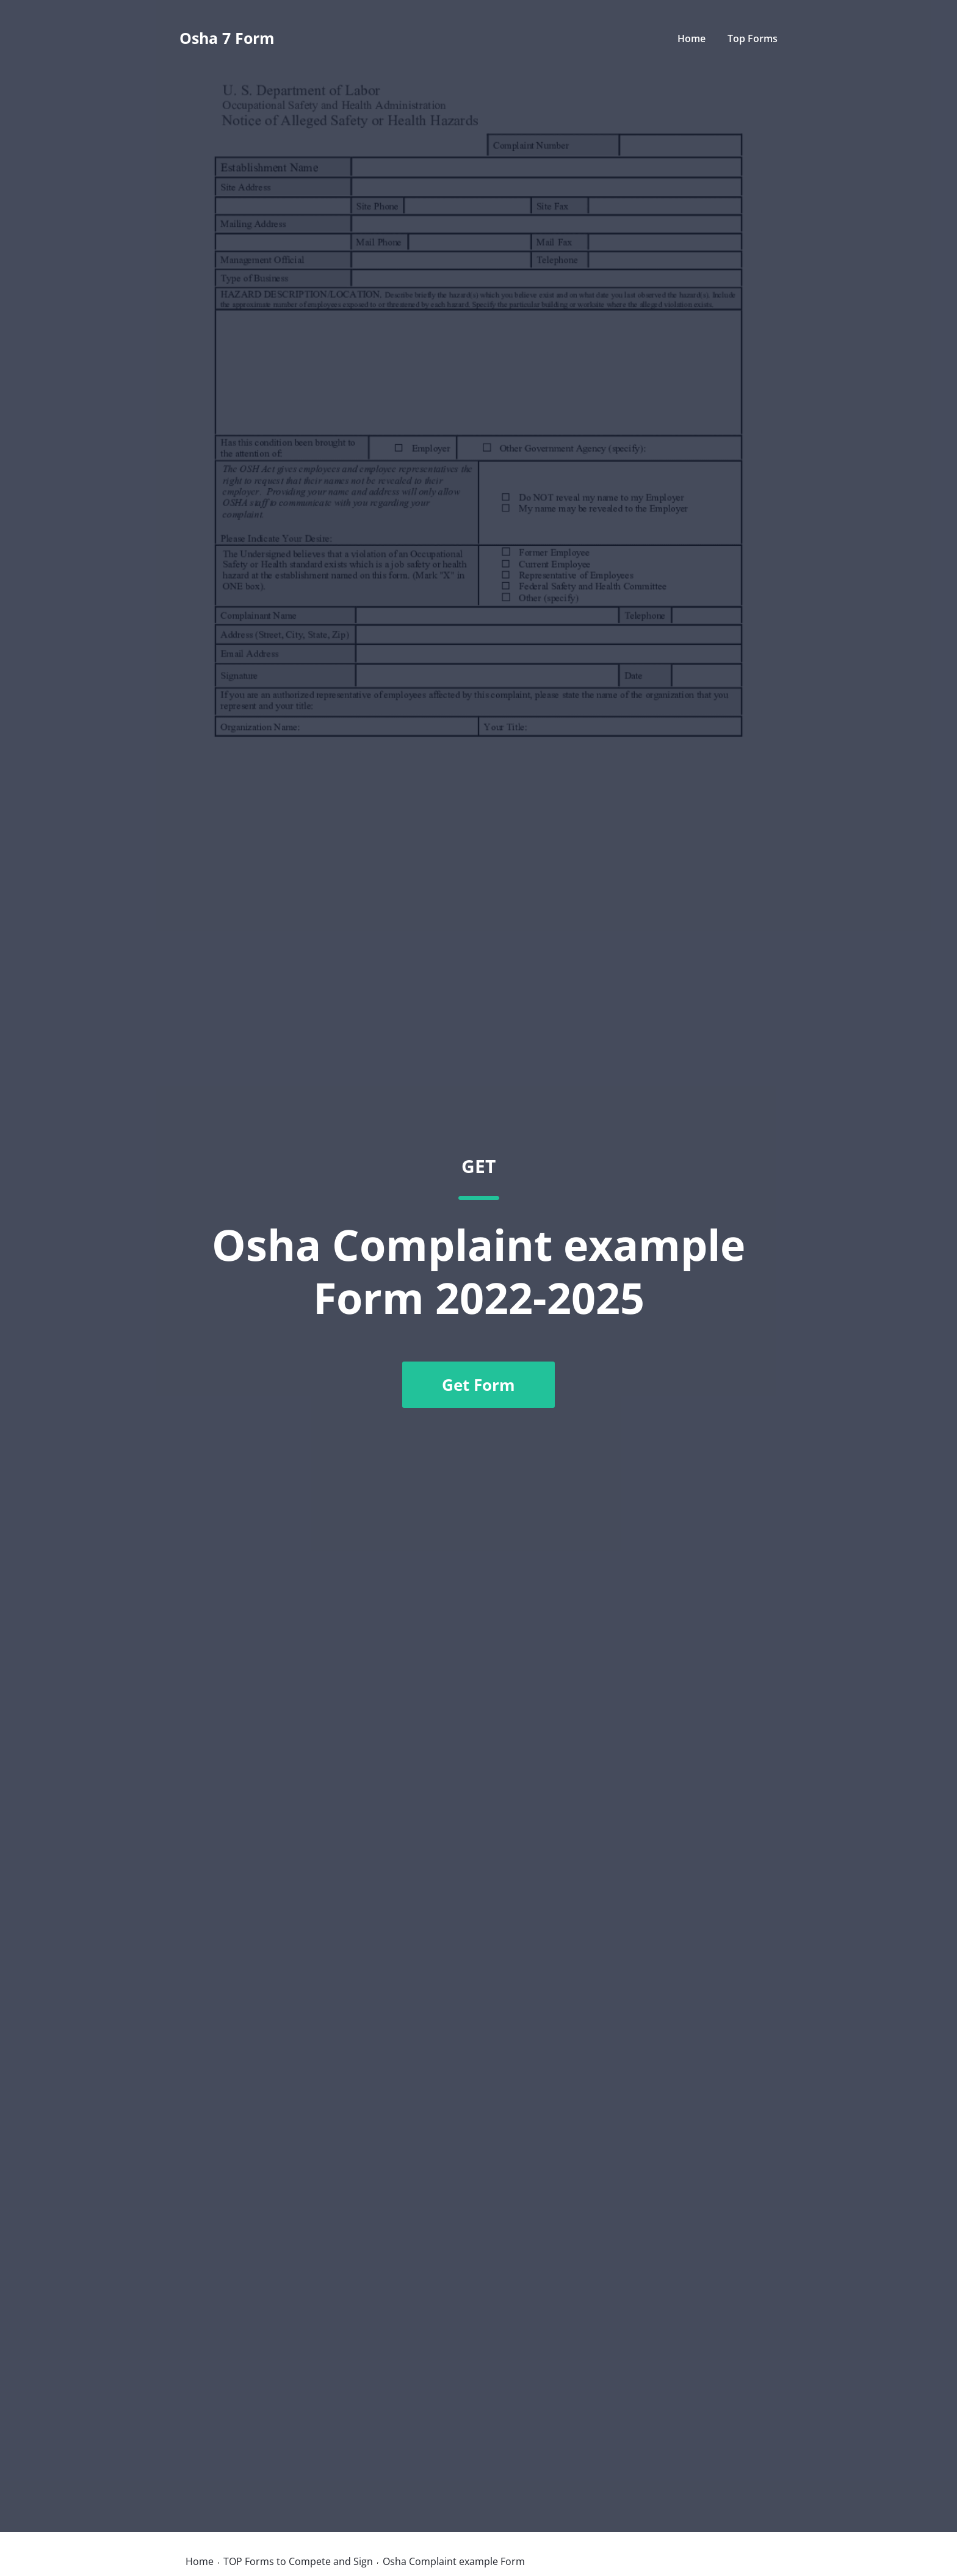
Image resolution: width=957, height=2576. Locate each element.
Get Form (478, 1385)
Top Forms (753, 38)
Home (691, 38)
